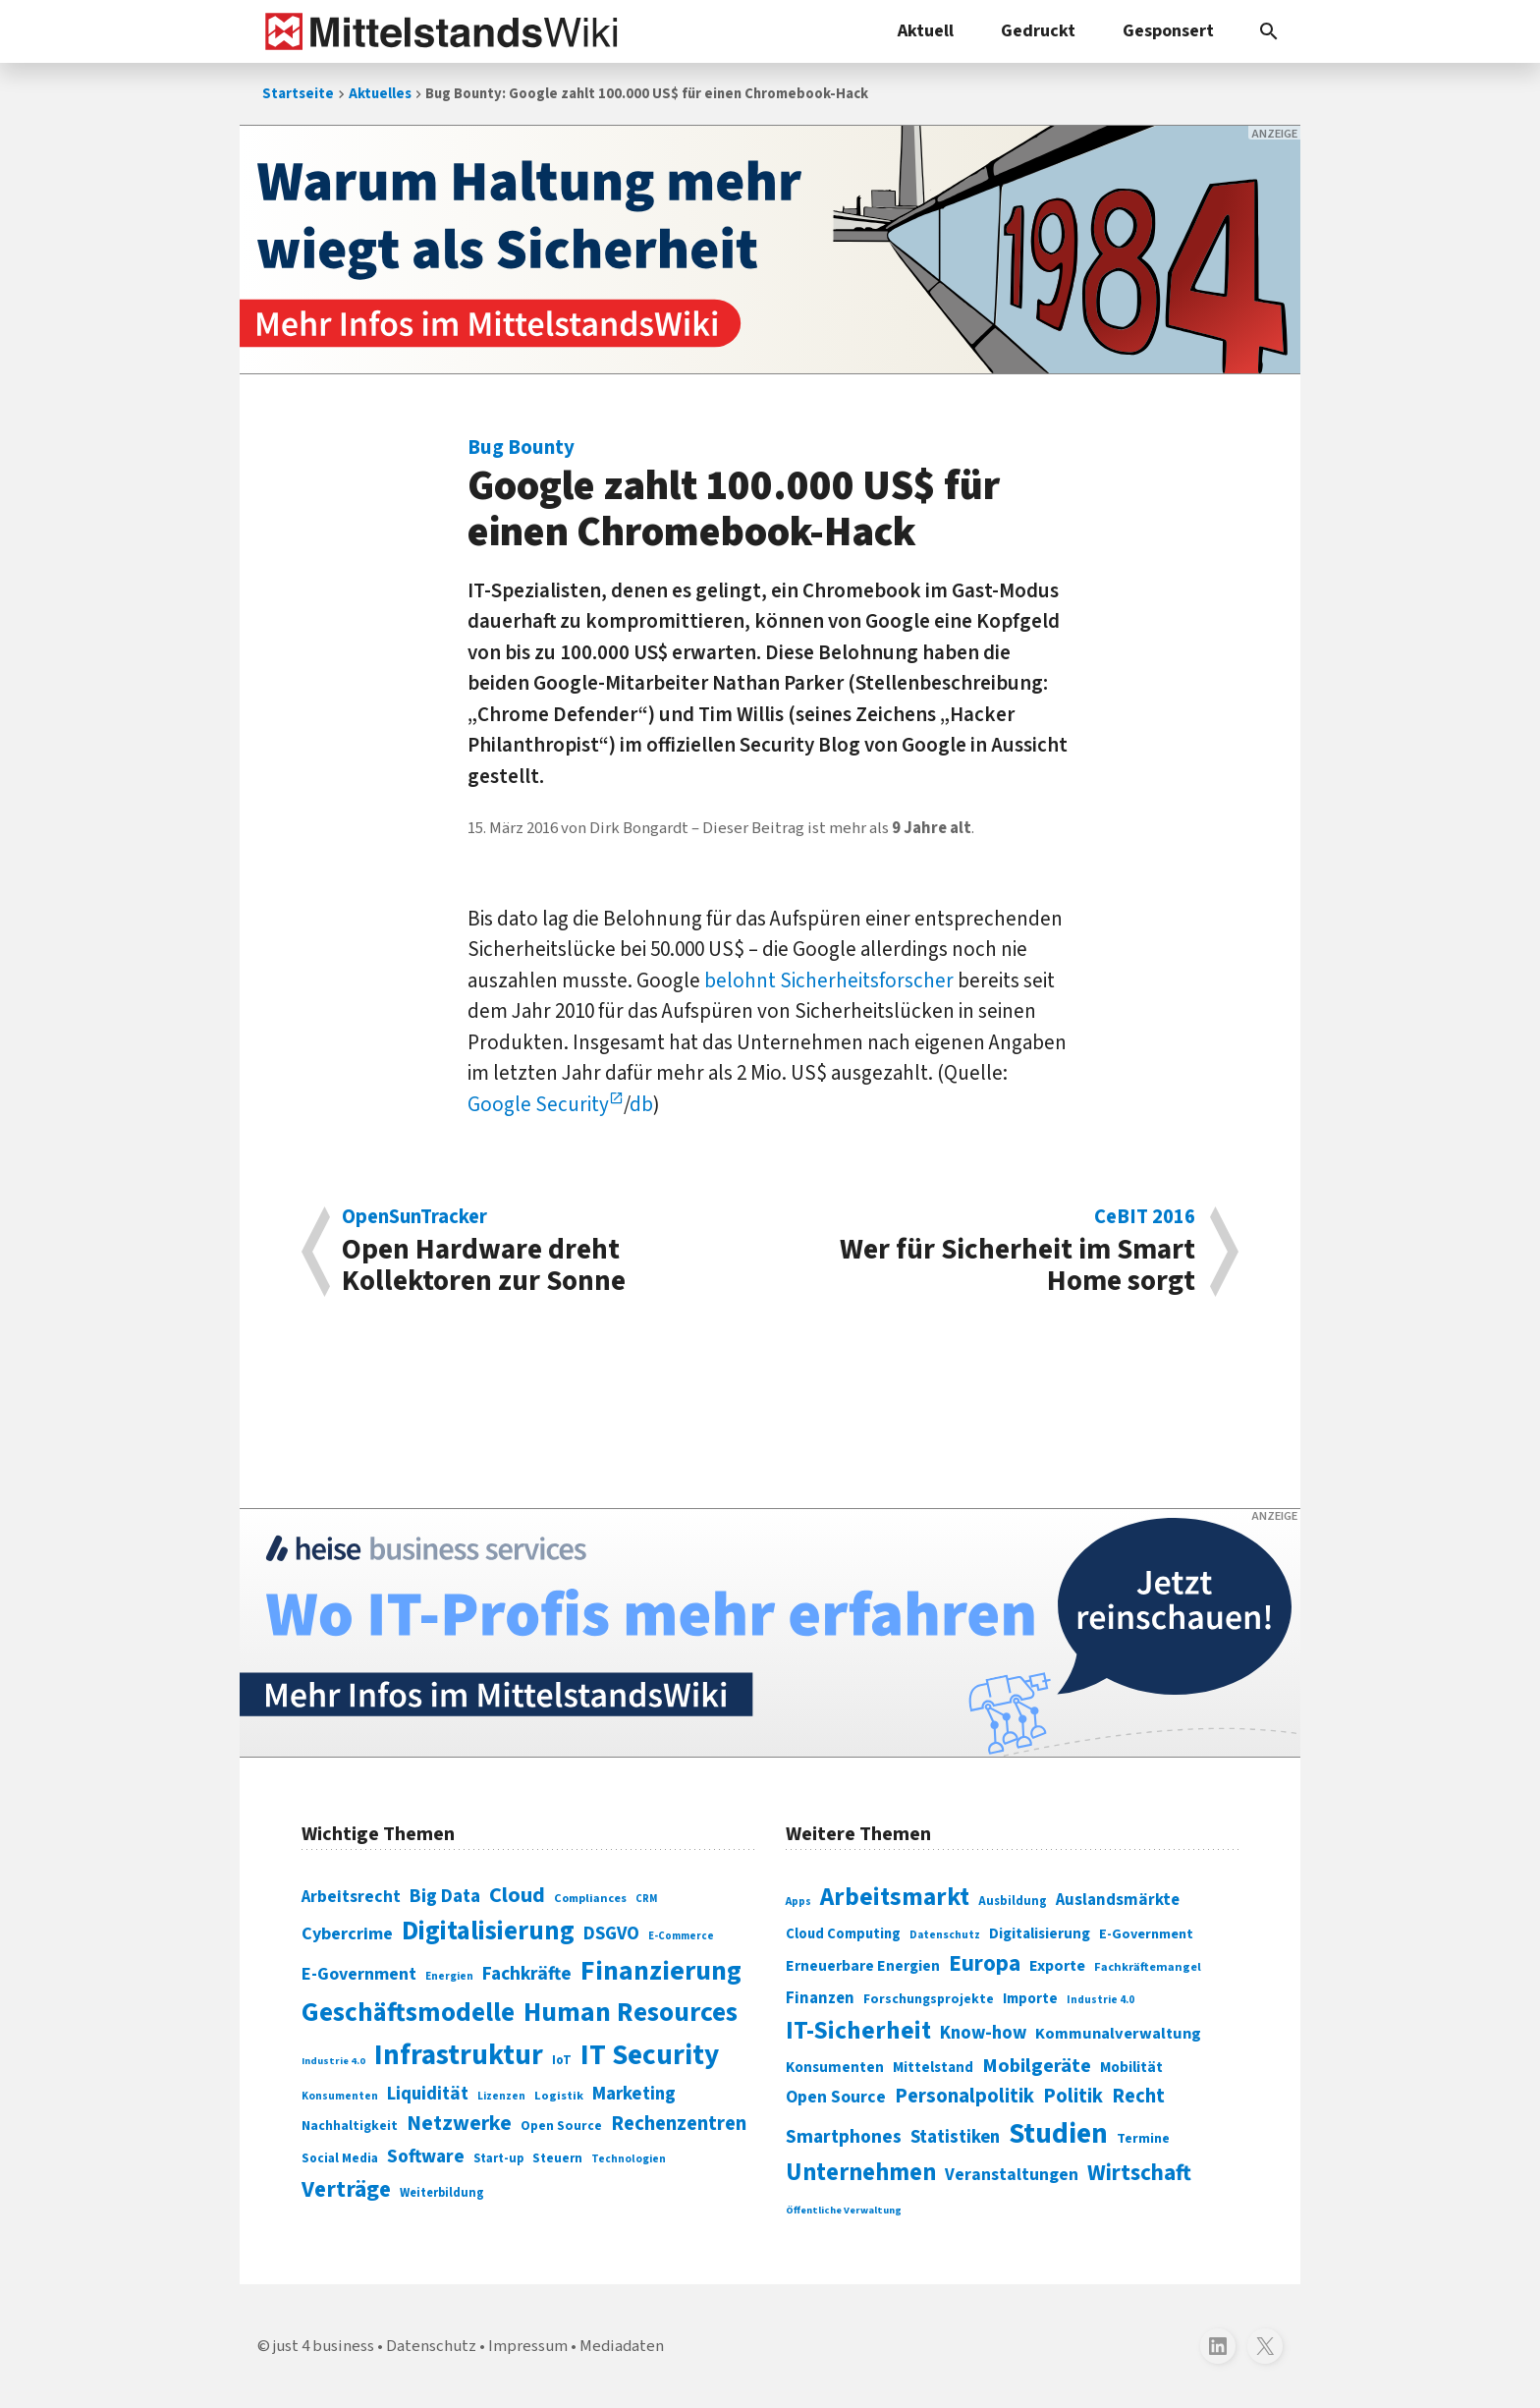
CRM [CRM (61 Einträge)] (646, 1898)
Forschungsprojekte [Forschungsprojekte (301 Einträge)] (928, 1999)
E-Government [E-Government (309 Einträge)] (1146, 1934)
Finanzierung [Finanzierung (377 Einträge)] (661, 1970)
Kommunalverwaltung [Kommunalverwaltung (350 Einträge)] (1118, 2033)
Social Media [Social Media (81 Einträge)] (340, 2158)
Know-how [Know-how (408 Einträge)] (983, 2032)
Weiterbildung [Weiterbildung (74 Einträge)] (442, 2193)
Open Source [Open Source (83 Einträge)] (561, 2125)
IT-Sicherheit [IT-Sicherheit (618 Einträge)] (858, 2030)
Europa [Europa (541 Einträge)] (984, 1963)
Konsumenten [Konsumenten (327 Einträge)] (835, 2067)
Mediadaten (621, 2346)
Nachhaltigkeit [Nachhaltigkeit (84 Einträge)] (350, 2126)
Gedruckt (1038, 31)
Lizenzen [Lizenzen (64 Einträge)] (501, 2096)
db (641, 1104)
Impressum (528, 2346)
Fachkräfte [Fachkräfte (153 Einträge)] (527, 1974)
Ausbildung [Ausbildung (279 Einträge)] (1012, 1901)
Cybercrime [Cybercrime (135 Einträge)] (347, 1933)
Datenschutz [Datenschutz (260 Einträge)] (944, 1935)
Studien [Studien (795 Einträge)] (1058, 2134)
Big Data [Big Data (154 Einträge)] (445, 1896)
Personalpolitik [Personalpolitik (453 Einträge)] (964, 2096)
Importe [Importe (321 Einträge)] (1030, 1998)
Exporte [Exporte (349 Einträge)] (1057, 1966)
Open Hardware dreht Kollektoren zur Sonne (545, 1251)
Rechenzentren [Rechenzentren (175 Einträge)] (678, 2123)
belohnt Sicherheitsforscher (829, 980)
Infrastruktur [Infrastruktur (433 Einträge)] (458, 2055)
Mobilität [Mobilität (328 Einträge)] (1131, 2067)
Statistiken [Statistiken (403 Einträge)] (955, 2137)
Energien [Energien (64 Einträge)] (449, 1976)
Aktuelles (380, 94)
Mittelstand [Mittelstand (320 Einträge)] (933, 2067)
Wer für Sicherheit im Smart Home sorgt (993, 1251)
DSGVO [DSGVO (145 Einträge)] (611, 1934)
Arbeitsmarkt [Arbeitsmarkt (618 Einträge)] (894, 1897)
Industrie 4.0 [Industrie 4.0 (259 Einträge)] (1100, 1999)
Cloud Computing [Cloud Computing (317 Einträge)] (843, 1934)
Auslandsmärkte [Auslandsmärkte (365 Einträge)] (1118, 1900)
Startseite (298, 94)
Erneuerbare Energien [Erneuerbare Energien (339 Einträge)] (863, 1966)
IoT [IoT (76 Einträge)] (562, 2060)
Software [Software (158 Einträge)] (426, 2156)
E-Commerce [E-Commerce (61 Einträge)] (681, 1936)
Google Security (538, 1104)
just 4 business (323, 2346)
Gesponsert (1168, 31)
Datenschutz (431, 2346)
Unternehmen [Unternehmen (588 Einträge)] (861, 2173)
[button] (1269, 31)
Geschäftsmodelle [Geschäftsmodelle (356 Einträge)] (408, 2012)
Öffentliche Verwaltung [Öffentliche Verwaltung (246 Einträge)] (844, 2210)
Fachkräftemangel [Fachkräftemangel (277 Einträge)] (1147, 1967)
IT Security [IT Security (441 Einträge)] (649, 2055)
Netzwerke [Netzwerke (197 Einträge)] (459, 2123)
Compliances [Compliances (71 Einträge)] (590, 1898)
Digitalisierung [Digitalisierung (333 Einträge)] (1039, 1933)
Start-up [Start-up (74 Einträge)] (498, 2158)
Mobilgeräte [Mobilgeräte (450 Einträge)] (1036, 2065)
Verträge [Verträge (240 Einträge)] (346, 2189)
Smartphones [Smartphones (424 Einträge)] (844, 2137)
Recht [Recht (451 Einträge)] (1138, 2096)
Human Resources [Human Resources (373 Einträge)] (630, 2012)
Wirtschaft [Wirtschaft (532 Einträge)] (1139, 2172)
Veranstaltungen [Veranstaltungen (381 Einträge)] (1011, 2174)
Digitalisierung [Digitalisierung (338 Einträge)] (488, 1931)
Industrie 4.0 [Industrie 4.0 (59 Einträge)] (333, 2060)
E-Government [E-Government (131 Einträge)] (359, 1974)
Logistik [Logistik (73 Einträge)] (558, 2095)
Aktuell (926, 31)
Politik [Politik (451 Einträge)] (1073, 2096)
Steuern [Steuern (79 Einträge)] (557, 2158)
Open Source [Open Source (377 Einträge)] (836, 2097)
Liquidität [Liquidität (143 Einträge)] (427, 2094)
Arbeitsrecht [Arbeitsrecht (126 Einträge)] (351, 1896)
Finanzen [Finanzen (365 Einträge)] (820, 1998)
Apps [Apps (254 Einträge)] (798, 1901)
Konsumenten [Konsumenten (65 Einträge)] (340, 2096)
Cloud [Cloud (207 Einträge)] (517, 1895)
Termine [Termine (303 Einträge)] (1143, 2139)
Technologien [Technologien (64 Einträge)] (628, 2159)
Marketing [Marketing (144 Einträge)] (634, 2094)
